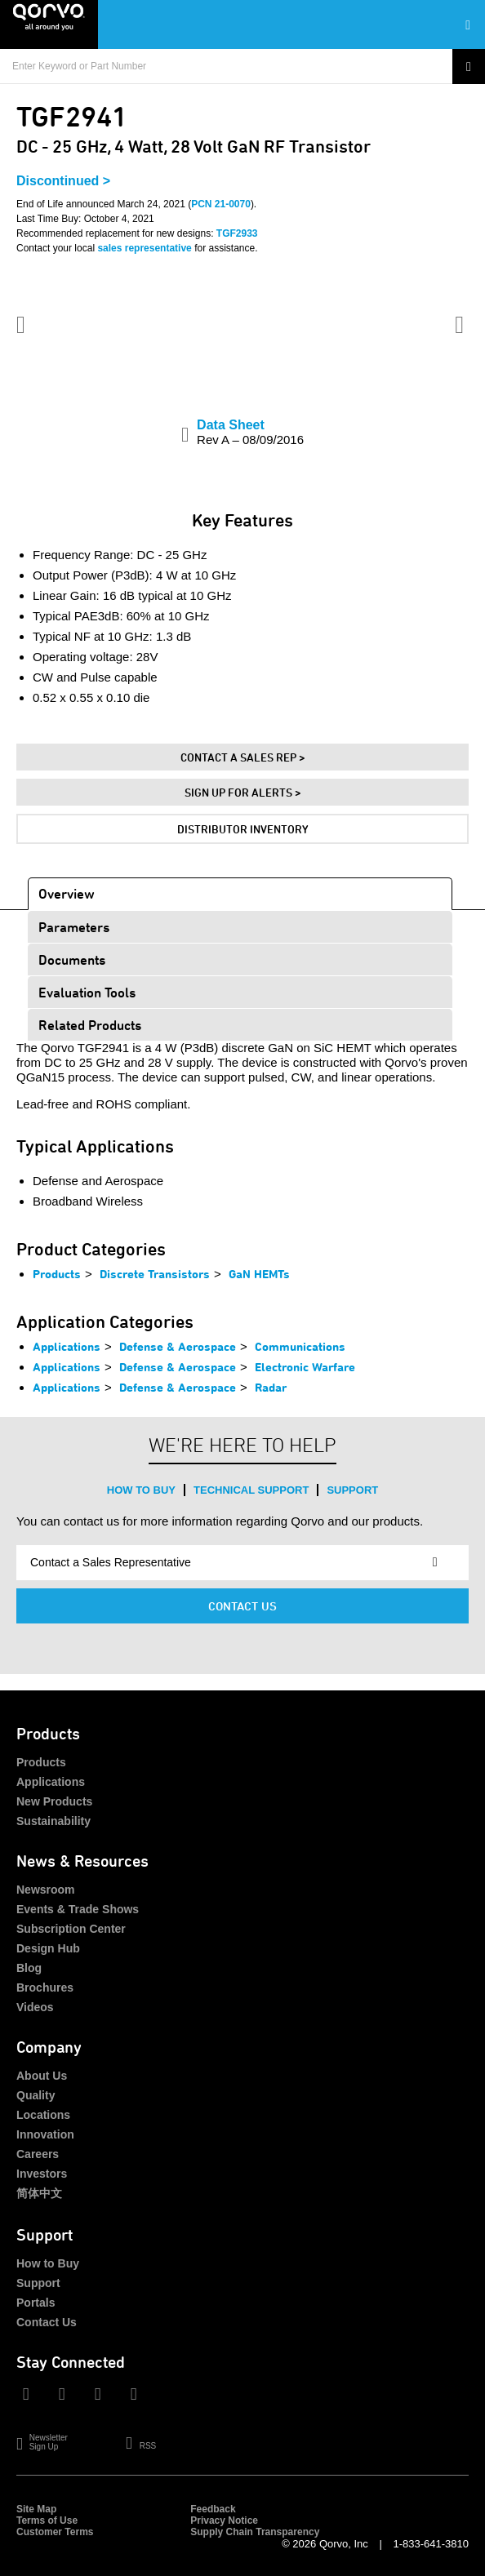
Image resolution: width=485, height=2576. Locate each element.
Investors (41, 2173)
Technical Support (251, 1490)
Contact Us (242, 1606)
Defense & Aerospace (177, 1346)
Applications (66, 1346)
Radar (271, 1387)
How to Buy (141, 1490)
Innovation (45, 2134)
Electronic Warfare (305, 1367)
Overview (66, 893)
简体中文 (39, 2193)
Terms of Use (47, 2520)
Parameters (73, 926)
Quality (35, 2095)
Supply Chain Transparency (254, 2532)
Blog (29, 1967)
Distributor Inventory (243, 829)
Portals (35, 2302)
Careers (37, 2154)
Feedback (212, 2509)
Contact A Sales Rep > (242, 757)
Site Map (36, 2509)
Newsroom (45, 1889)
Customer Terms (54, 2532)
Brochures (44, 1987)
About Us (41, 2075)
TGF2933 (237, 233)
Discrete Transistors (155, 1274)
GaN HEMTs (259, 1274)
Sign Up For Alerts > (243, 792)
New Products (54, 1801)
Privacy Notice (224, 2520)
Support (352, 1490)
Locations (43, 2114)
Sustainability (53, 1821)
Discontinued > (63, 181)
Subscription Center (71, 1928)
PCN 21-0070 (221, 204)
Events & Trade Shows (77, 1909)
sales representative (144, 248)
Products (57, 1274)
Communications (300, 1346)
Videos (35, 2007)
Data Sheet (250, 432)
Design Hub (48, 1948)
